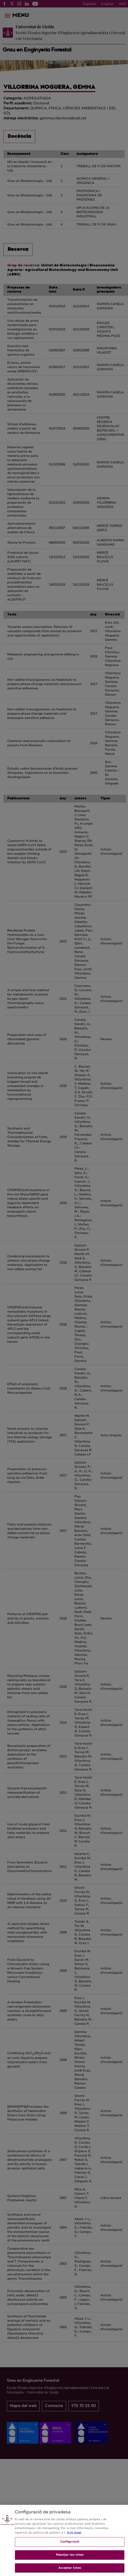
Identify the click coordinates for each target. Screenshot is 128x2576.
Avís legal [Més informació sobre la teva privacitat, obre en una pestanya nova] (74, 2536)
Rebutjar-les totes (69, 2558)
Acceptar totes (69, 2571)
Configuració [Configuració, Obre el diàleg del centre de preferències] (69, 2545)
